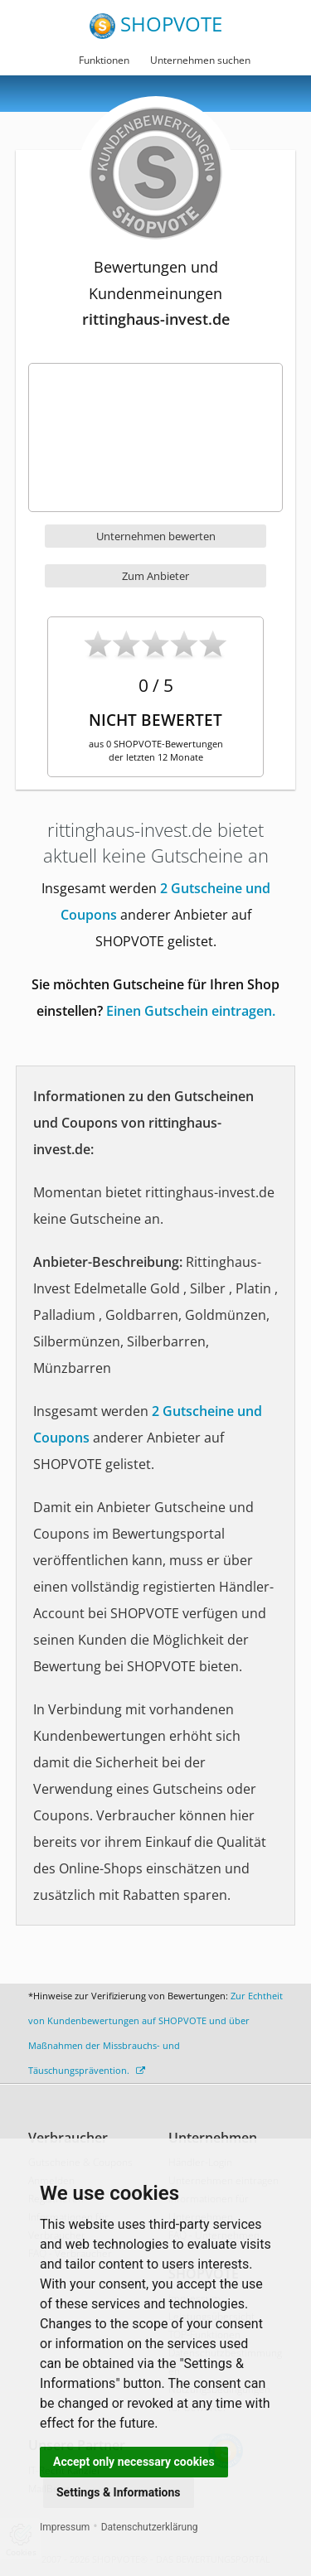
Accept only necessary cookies (134, 2461)
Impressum (65, 2527)
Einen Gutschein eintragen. (190, 1011)
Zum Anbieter (155, 575)
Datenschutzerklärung (149, 2527)
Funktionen (104, 60)
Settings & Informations (118, 2492)
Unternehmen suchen (200, 60)
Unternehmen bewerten (156, 536)
